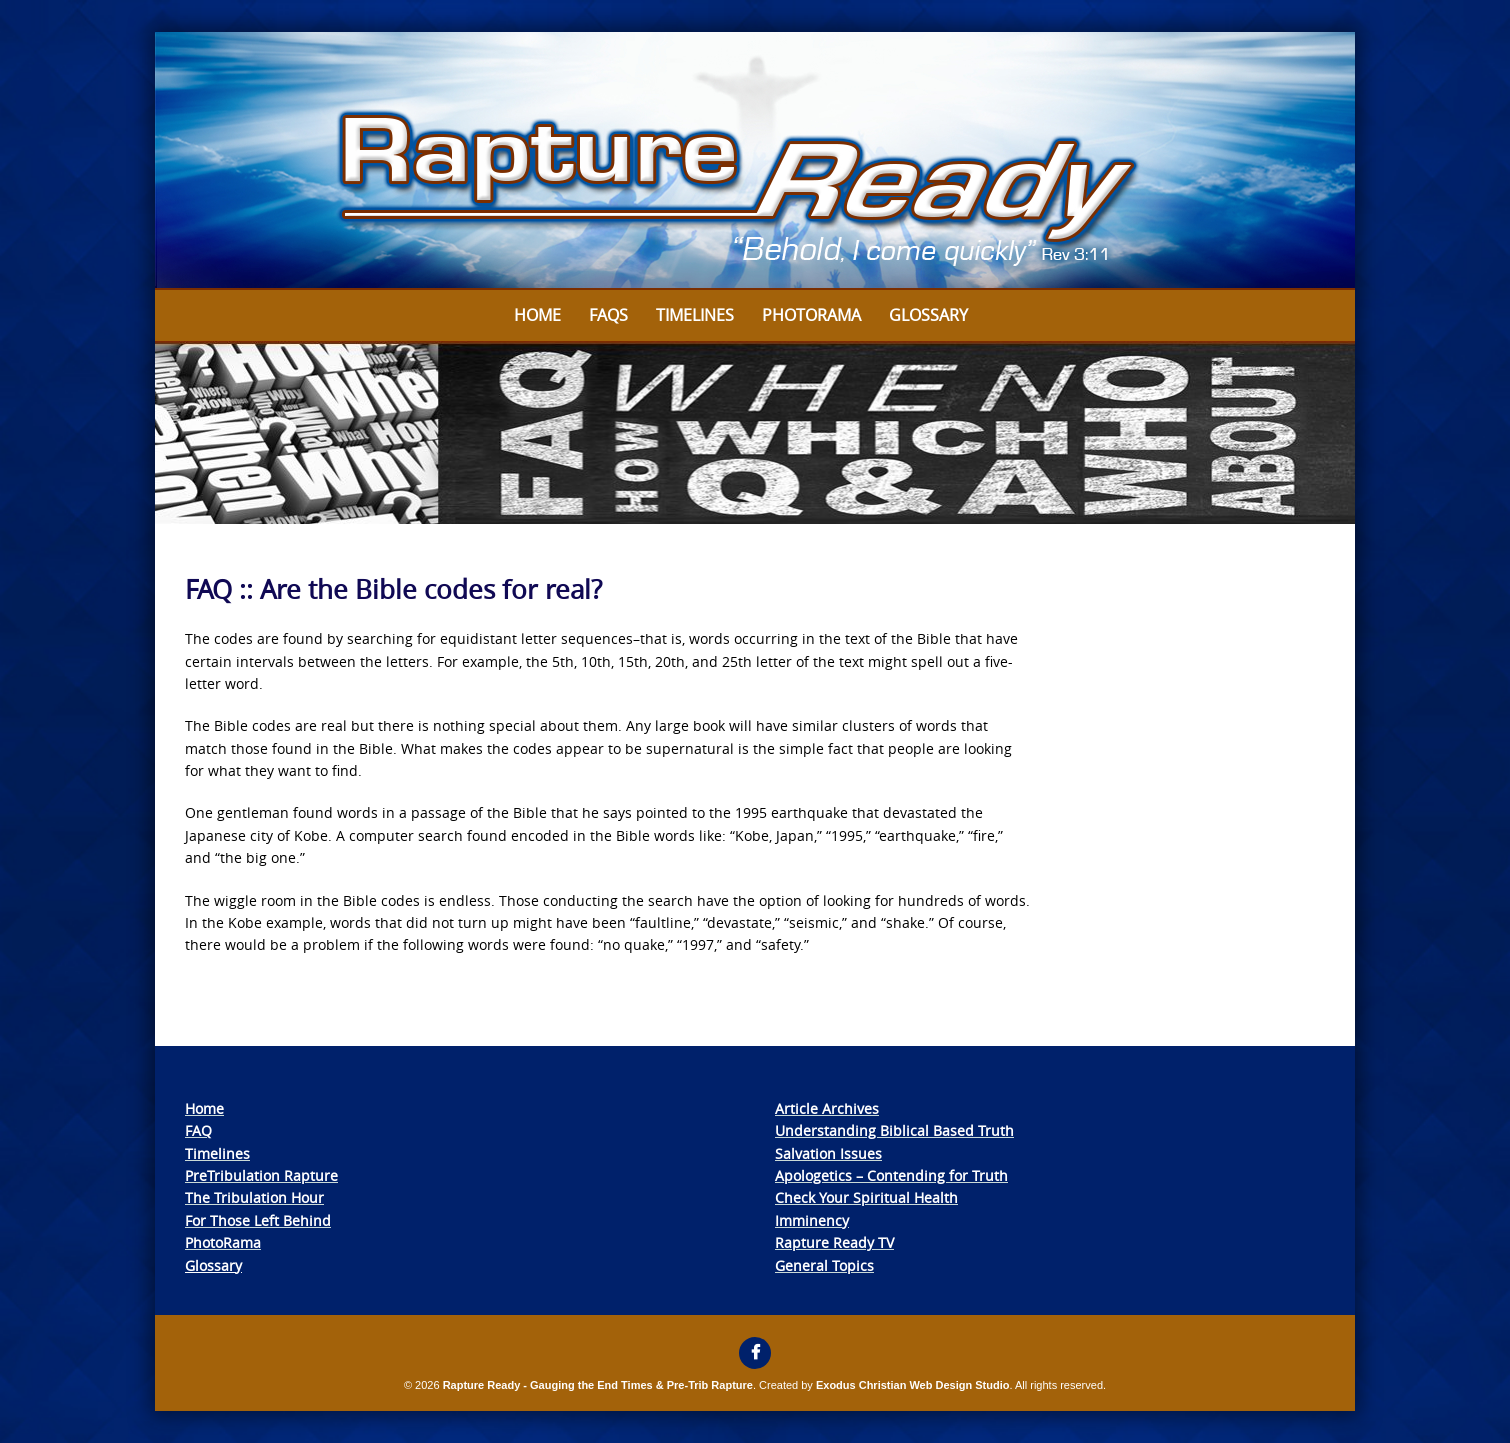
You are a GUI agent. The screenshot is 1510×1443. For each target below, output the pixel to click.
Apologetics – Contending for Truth (891, 1175)
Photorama (811, 315)
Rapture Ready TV (834, 1242)
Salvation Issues (828, 1153)
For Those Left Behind (258, 1220)
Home (537, 315)
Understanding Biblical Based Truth (894, 1130)
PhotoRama (223, 1242)
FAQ (198, 1130)
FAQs (608, 315)
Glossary (928, 315)
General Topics (824, 1265)
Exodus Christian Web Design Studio (913, 1385)
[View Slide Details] (755, 161)
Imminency (812, 1220)
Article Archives (827, 1108)
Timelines (695, 315)
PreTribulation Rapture (261, 1175)
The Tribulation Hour (254, 1197)
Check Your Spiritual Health (866, 1197)
